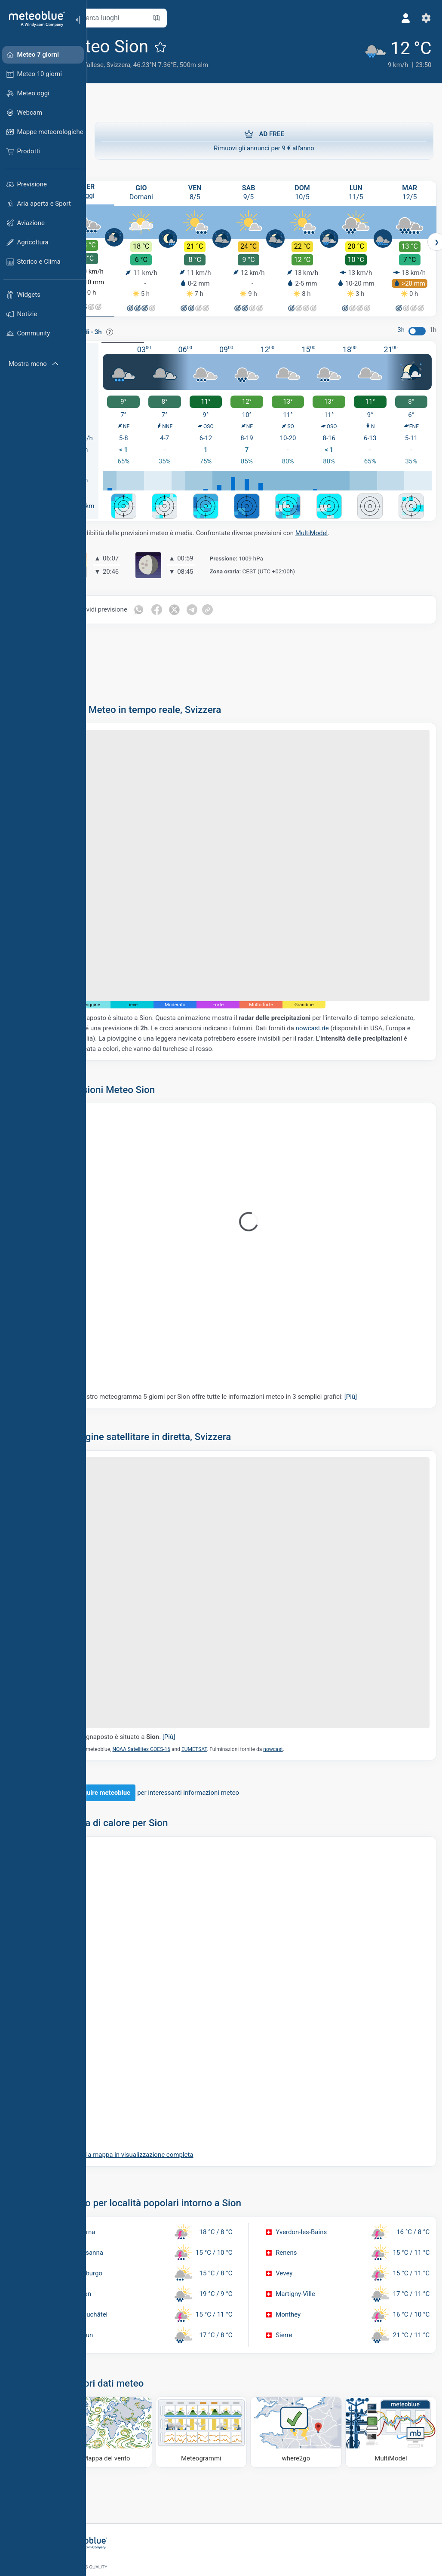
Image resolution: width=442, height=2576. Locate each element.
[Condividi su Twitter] (209, 603)
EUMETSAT (228, 1687)
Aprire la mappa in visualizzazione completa (164, 2093)
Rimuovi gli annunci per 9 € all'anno (264, 139)
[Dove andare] (306, 2367)
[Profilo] (402, 18)
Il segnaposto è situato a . (158, 1675)
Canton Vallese (116, 65)
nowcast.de (382, 994)
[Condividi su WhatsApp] (173, 603)
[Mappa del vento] (135, 2367)
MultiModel (345, 527)
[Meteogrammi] (221, 2367)
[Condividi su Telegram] (227, 603)
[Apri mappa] (190, 18)
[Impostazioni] (423, 18)
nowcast (306, 1687)
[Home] (34, 19)
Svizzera (153, 65)
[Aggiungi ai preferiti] (194, 47)
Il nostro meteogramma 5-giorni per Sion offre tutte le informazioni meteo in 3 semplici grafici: (249, 1362)
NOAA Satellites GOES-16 (175, 1687)
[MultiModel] (392, 2367)
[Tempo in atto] (390, 52)
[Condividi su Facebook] (191, 603)
